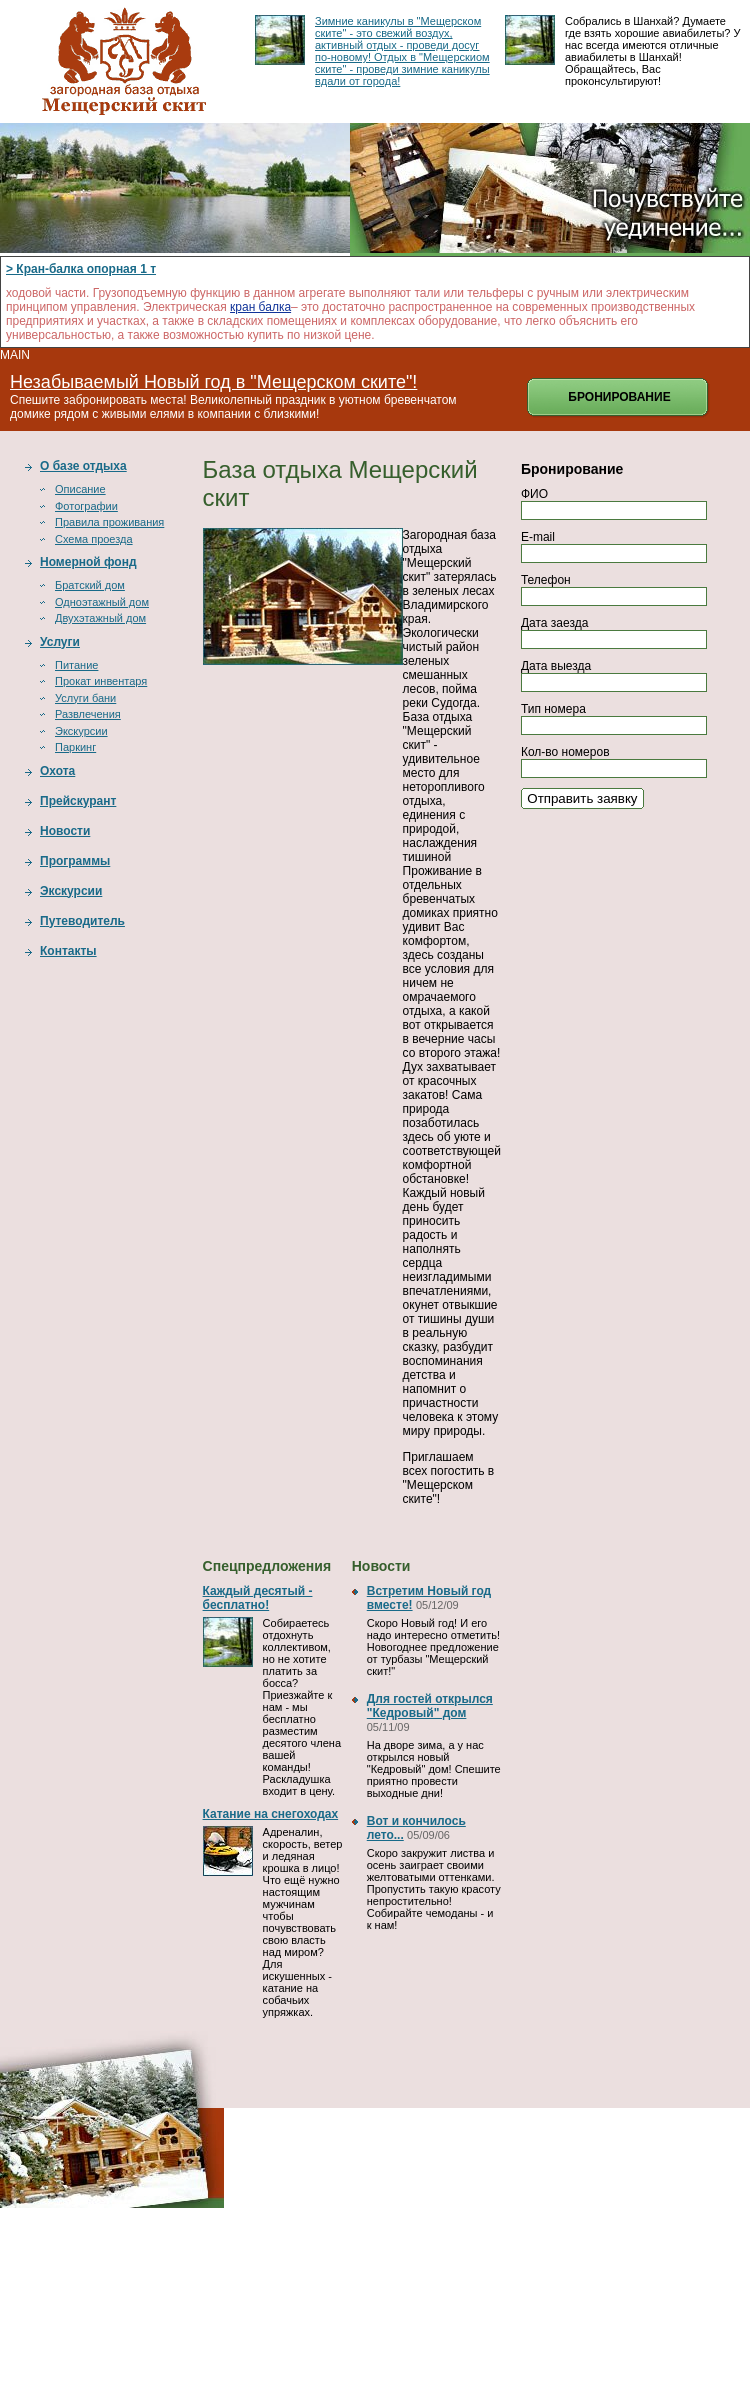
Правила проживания (109, 522)
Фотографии (86, 506)
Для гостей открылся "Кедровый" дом (430, 1706)
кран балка (260, 307)
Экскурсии (81, 731)
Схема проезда (94, 539)
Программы (75, 861)
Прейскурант (78, 801)
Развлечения (88, 714)
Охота (57, 771)
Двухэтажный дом (100, 618)
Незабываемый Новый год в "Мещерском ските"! (213, 382)
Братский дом (90, 585)
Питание (76, 665)
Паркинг (75, 747)
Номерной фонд (88, 562)
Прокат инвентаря (101, 681)
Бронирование (619, 397)
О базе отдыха (83, 466)
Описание (80, 489)
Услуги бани (85, 698)
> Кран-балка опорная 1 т (81, 269)
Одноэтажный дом (102, 602)
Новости (65, 831)
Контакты (68, 951)
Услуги (60, 642)
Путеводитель (82, 921)
